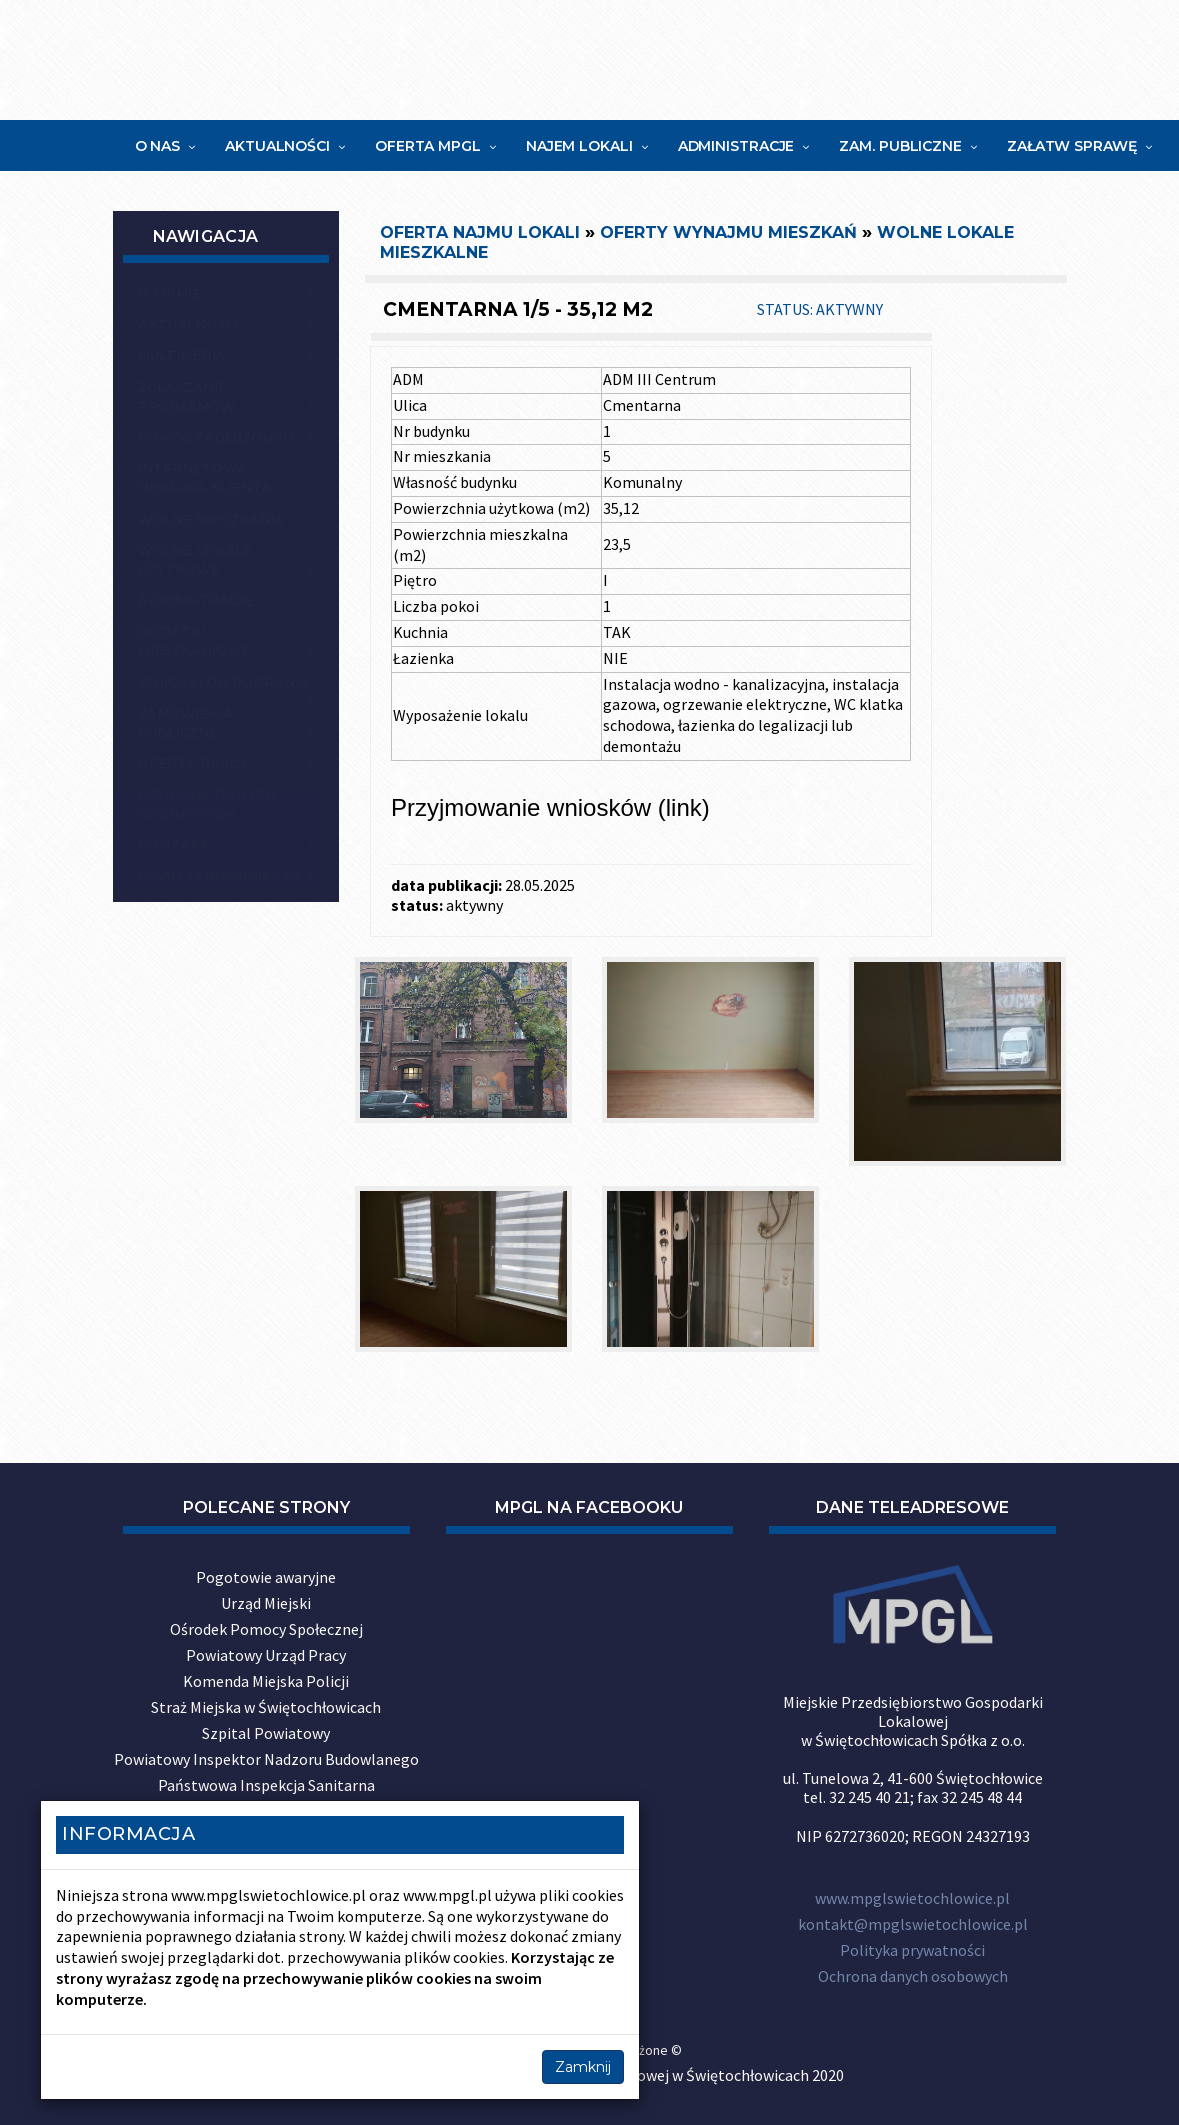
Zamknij (583, 2067)
